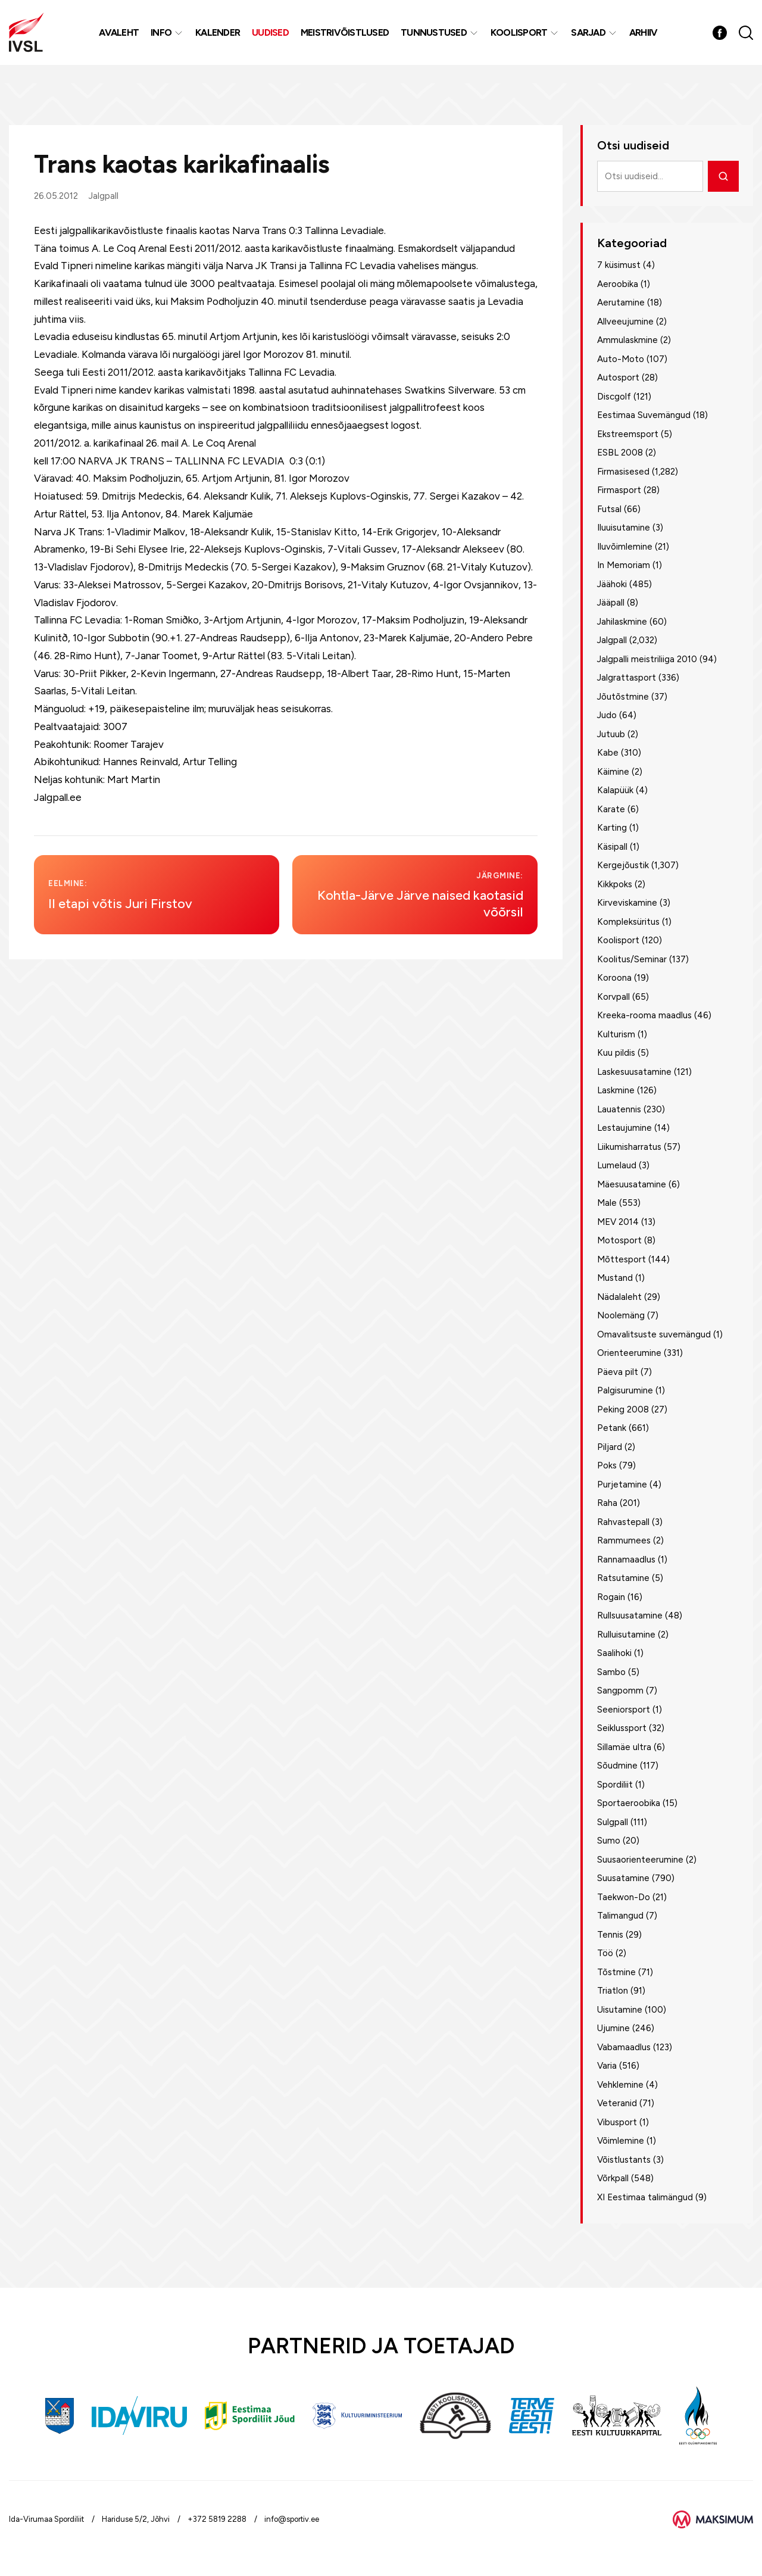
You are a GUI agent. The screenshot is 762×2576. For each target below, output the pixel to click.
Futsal (609, 509)
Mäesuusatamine (631, 1184)
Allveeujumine (625, 321)
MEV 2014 (618, 1222)
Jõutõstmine (623, 696)
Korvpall (613, 996)
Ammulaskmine (627, 340)
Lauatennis (619, 1109)
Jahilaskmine (622, 621)
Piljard (609, 1447)
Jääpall (610, 602)
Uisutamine (619, 2009)
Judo (607, 715)
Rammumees (624, 1540)
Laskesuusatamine (634, 1071)
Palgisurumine (625, 1390)
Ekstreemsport (627, 434)
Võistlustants (624, 2159)
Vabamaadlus (624, 2047)
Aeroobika (617, 284)
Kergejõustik (623, 865)
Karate (611, 809)
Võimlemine (620, 2140)
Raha (607, 1503)
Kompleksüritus (628, 921)
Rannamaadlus (626, 1559)
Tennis (610, 1934)
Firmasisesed (623, 471)
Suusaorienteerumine (640, 1859)
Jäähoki (612, 584)
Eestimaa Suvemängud (644, 415)
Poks (607, 1465)
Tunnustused (437, 41)
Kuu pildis (616, 1052)
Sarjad (591, 41)
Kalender (221, 41)
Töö (605, 1953)
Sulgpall (612, 1822)
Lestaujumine (624, 1127)
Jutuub (611, 734)
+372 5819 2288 (217, 2519)
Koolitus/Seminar (632, 959)
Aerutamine (621, 302)
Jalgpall (103, 196)
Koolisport (522, 41)
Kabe (608, 752)
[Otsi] (723, 176)
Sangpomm (620, 1690)
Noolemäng (621, 1315)
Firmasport (619, 490)
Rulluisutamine (626, 1634)
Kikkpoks (614, 884)
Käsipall (612, 846)
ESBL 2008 (620, 452)
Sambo (611, 1672)
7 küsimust (619, 265)
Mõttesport (621, 1259)
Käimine (613, 771)
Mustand (615, 1278)
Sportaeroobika (628, 1803)
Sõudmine (617, 1765)
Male (607, 1202)
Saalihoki (614, 1653)
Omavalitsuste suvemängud (654, 1334)
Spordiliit (615, 1784)
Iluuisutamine (623, 527)
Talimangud (620, 1915)
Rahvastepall (623, 1522)
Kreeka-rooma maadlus (644, 1015)
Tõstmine (616, 1972)
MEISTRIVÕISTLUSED (348, 41)
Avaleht (122, 41)
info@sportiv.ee (291, 2519)
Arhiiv (647, 41)
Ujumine (613, 2028)
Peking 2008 (623, 1409)
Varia (607, 2065)
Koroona (614, 977)
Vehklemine (620, 2084)
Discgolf (614, 396)
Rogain (611, 1597)
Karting (612, 827)
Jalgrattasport (626, 677)
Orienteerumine (629, 1353)
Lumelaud (616, 1165)
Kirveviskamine (627, 902)
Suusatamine (623, 1878)
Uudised (273, 41)
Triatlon (612, 1990)
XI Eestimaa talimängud (645, 2197)
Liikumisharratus (629, 1147)
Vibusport (617, 2122)
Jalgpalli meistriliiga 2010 (647, 659)
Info (164, 41)
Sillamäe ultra (624, 1747)
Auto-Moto (620, 359)
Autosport (618, 377)
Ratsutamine (623, 1578)
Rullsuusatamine (630, 1615)
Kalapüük (615, 790)
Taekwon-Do (623, 1897)
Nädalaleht (619, 1297)
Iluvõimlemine (624, 546)
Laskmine (616, 1090)
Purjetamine (622, 1484)
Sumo (608, 1840)
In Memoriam (623, 565)
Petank (611, 1428)
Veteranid (617, 2103)
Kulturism (616, 1034)
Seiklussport (622, 1728)
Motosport (619, 1240)
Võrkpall (613, 2178)
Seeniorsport (623, 1709)
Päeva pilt (617, 1372)
